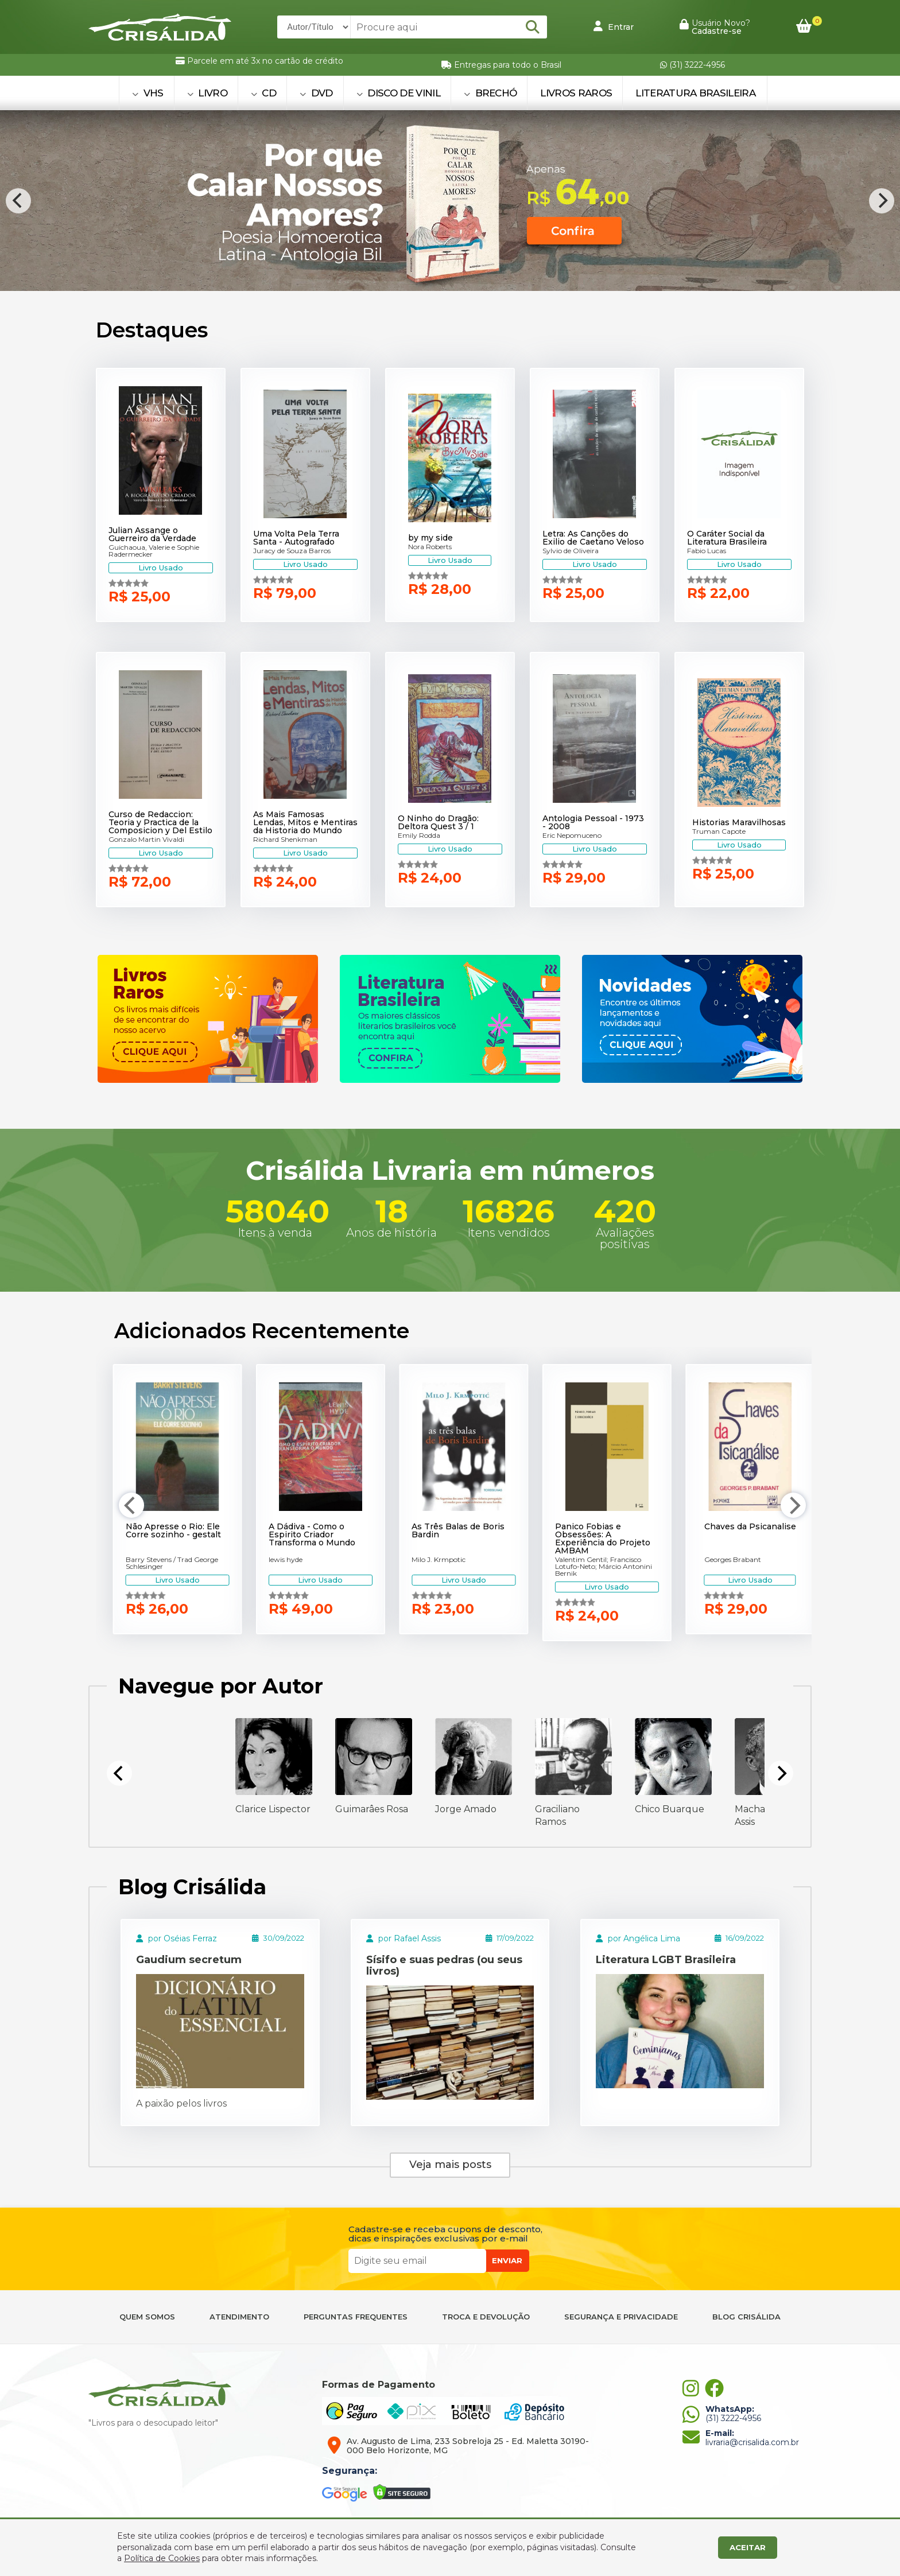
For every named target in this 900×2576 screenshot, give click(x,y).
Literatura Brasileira (695, 93)
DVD (316, 93)
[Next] (881, 200)
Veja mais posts (450, 2164)
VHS (148, 93)
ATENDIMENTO (239, 2317)
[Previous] (18, 200)
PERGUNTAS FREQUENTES (356, 2317)
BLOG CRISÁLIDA (746, 2317)
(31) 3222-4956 (692, 65)
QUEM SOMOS (147, 2317)
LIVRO (207, 93)
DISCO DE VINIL (398, 93)
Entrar (613, 26)
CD (263, 93)
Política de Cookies (162, 2558)
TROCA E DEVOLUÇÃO (486, 2317)
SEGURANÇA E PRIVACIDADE (621, 2317)
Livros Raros (576, 93)
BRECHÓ (490, 93)
